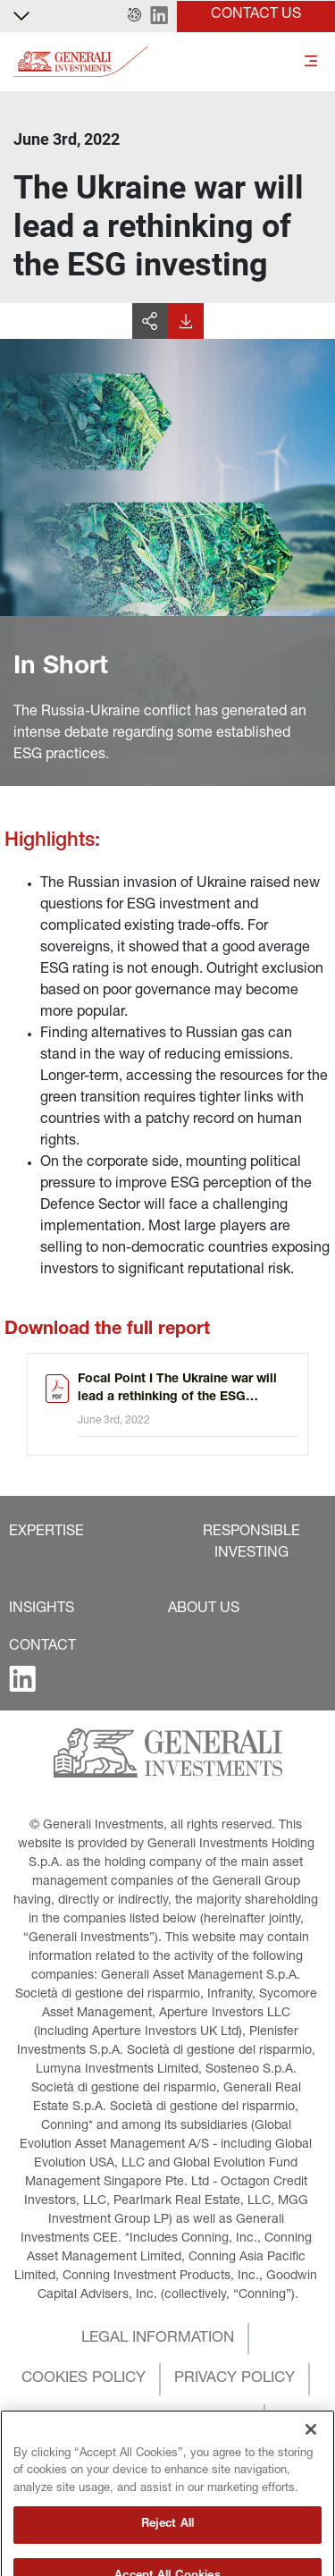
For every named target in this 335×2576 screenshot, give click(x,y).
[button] (134, 16)
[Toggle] (311, 62)
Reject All (167, 2552)
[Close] (311, 2457)
